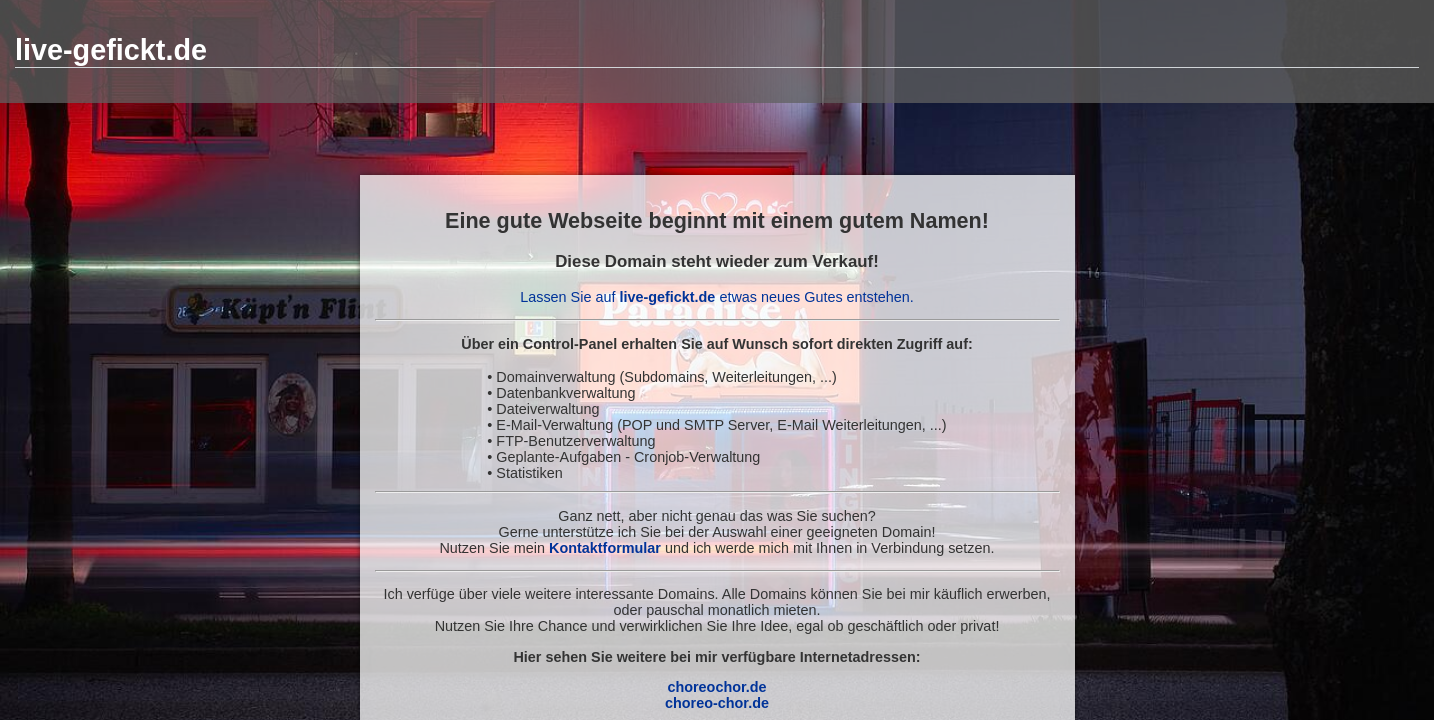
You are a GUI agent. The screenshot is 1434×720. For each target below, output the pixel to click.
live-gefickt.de (111, 50)
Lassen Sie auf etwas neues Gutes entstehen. (717, 297)
